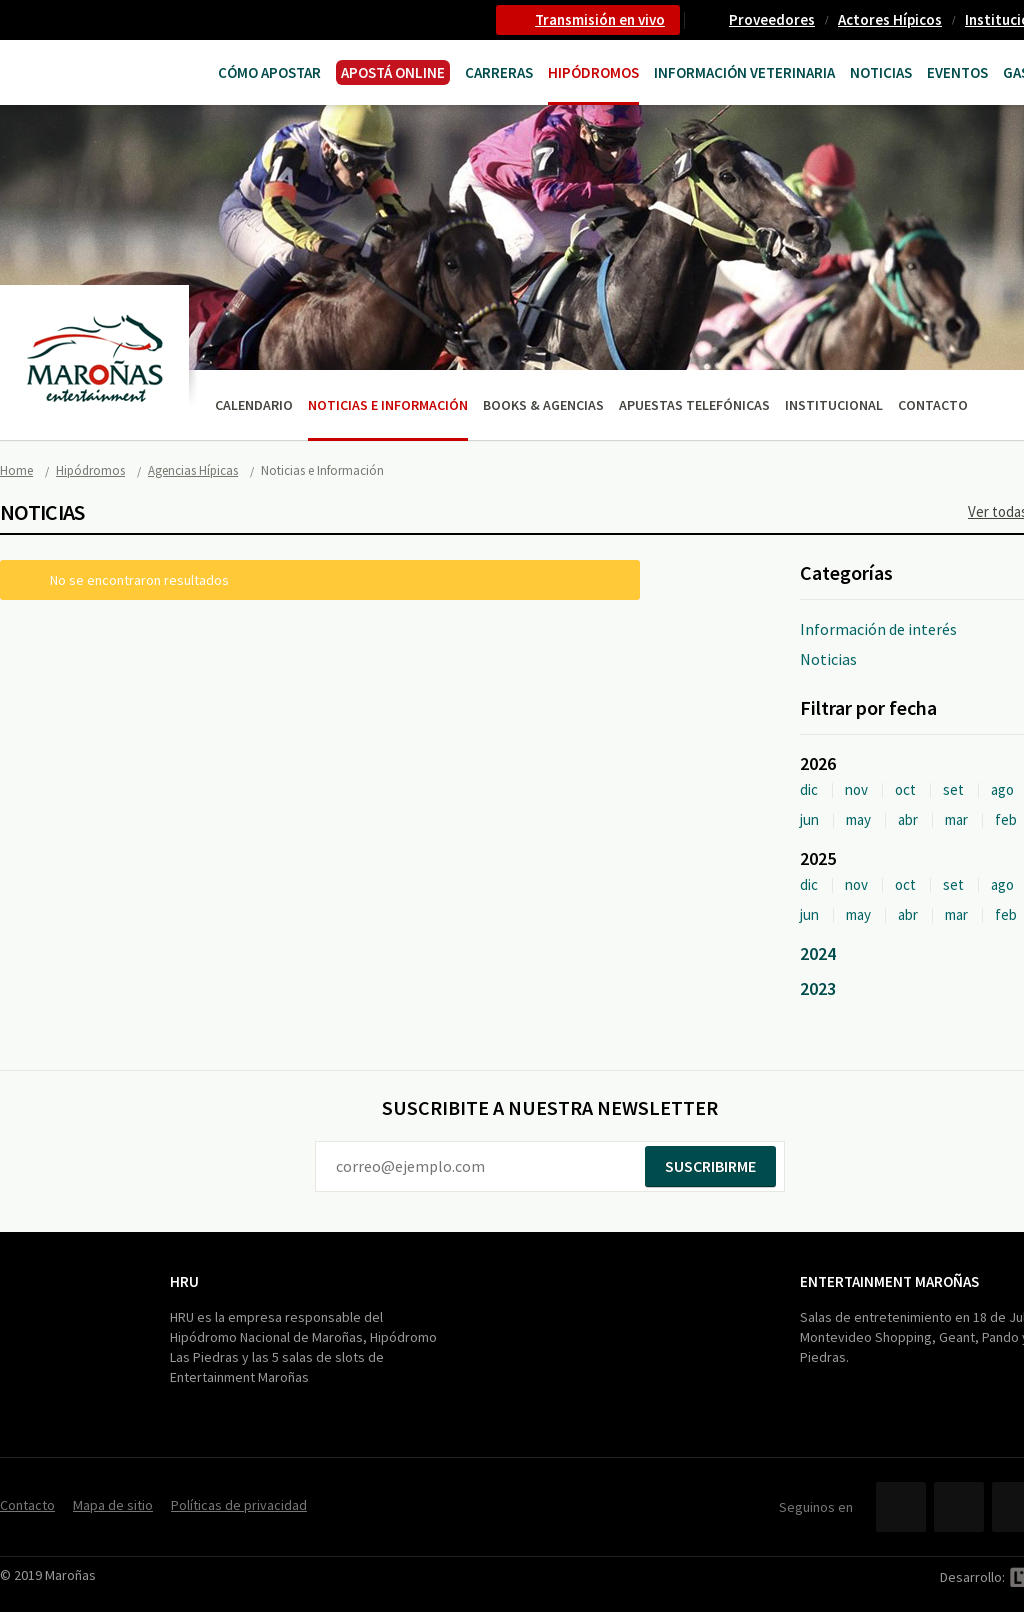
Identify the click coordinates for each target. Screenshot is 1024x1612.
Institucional (834, 405)
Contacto (933, 405)
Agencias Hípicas (193, 470)
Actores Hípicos (890, 19)
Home (16, 470)
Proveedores (772, 19)
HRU (184, 1281)
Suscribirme (710, 1166)
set (953, 789)
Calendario (254, 405)
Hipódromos (593, 72)
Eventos (957, 72)
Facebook (901, 1507)
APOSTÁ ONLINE (393, 72)
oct (905, 789)
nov (856, 789)
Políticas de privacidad (239, 1505)
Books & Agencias (543, 405)
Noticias (881, 72)
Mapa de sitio (113, 1505)
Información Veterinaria (744, 72)
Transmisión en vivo (600, 19)
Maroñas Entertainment (77, 70)
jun (809, 819)
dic (809, 789)
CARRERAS (499, 72)
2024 (818, 953)
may (858, 819)
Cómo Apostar (269, 72)
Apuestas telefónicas (694, 405)
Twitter (959, 1507)
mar (956, 819)
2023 (818, 988)
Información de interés (878, 629)
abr (908, 819)
